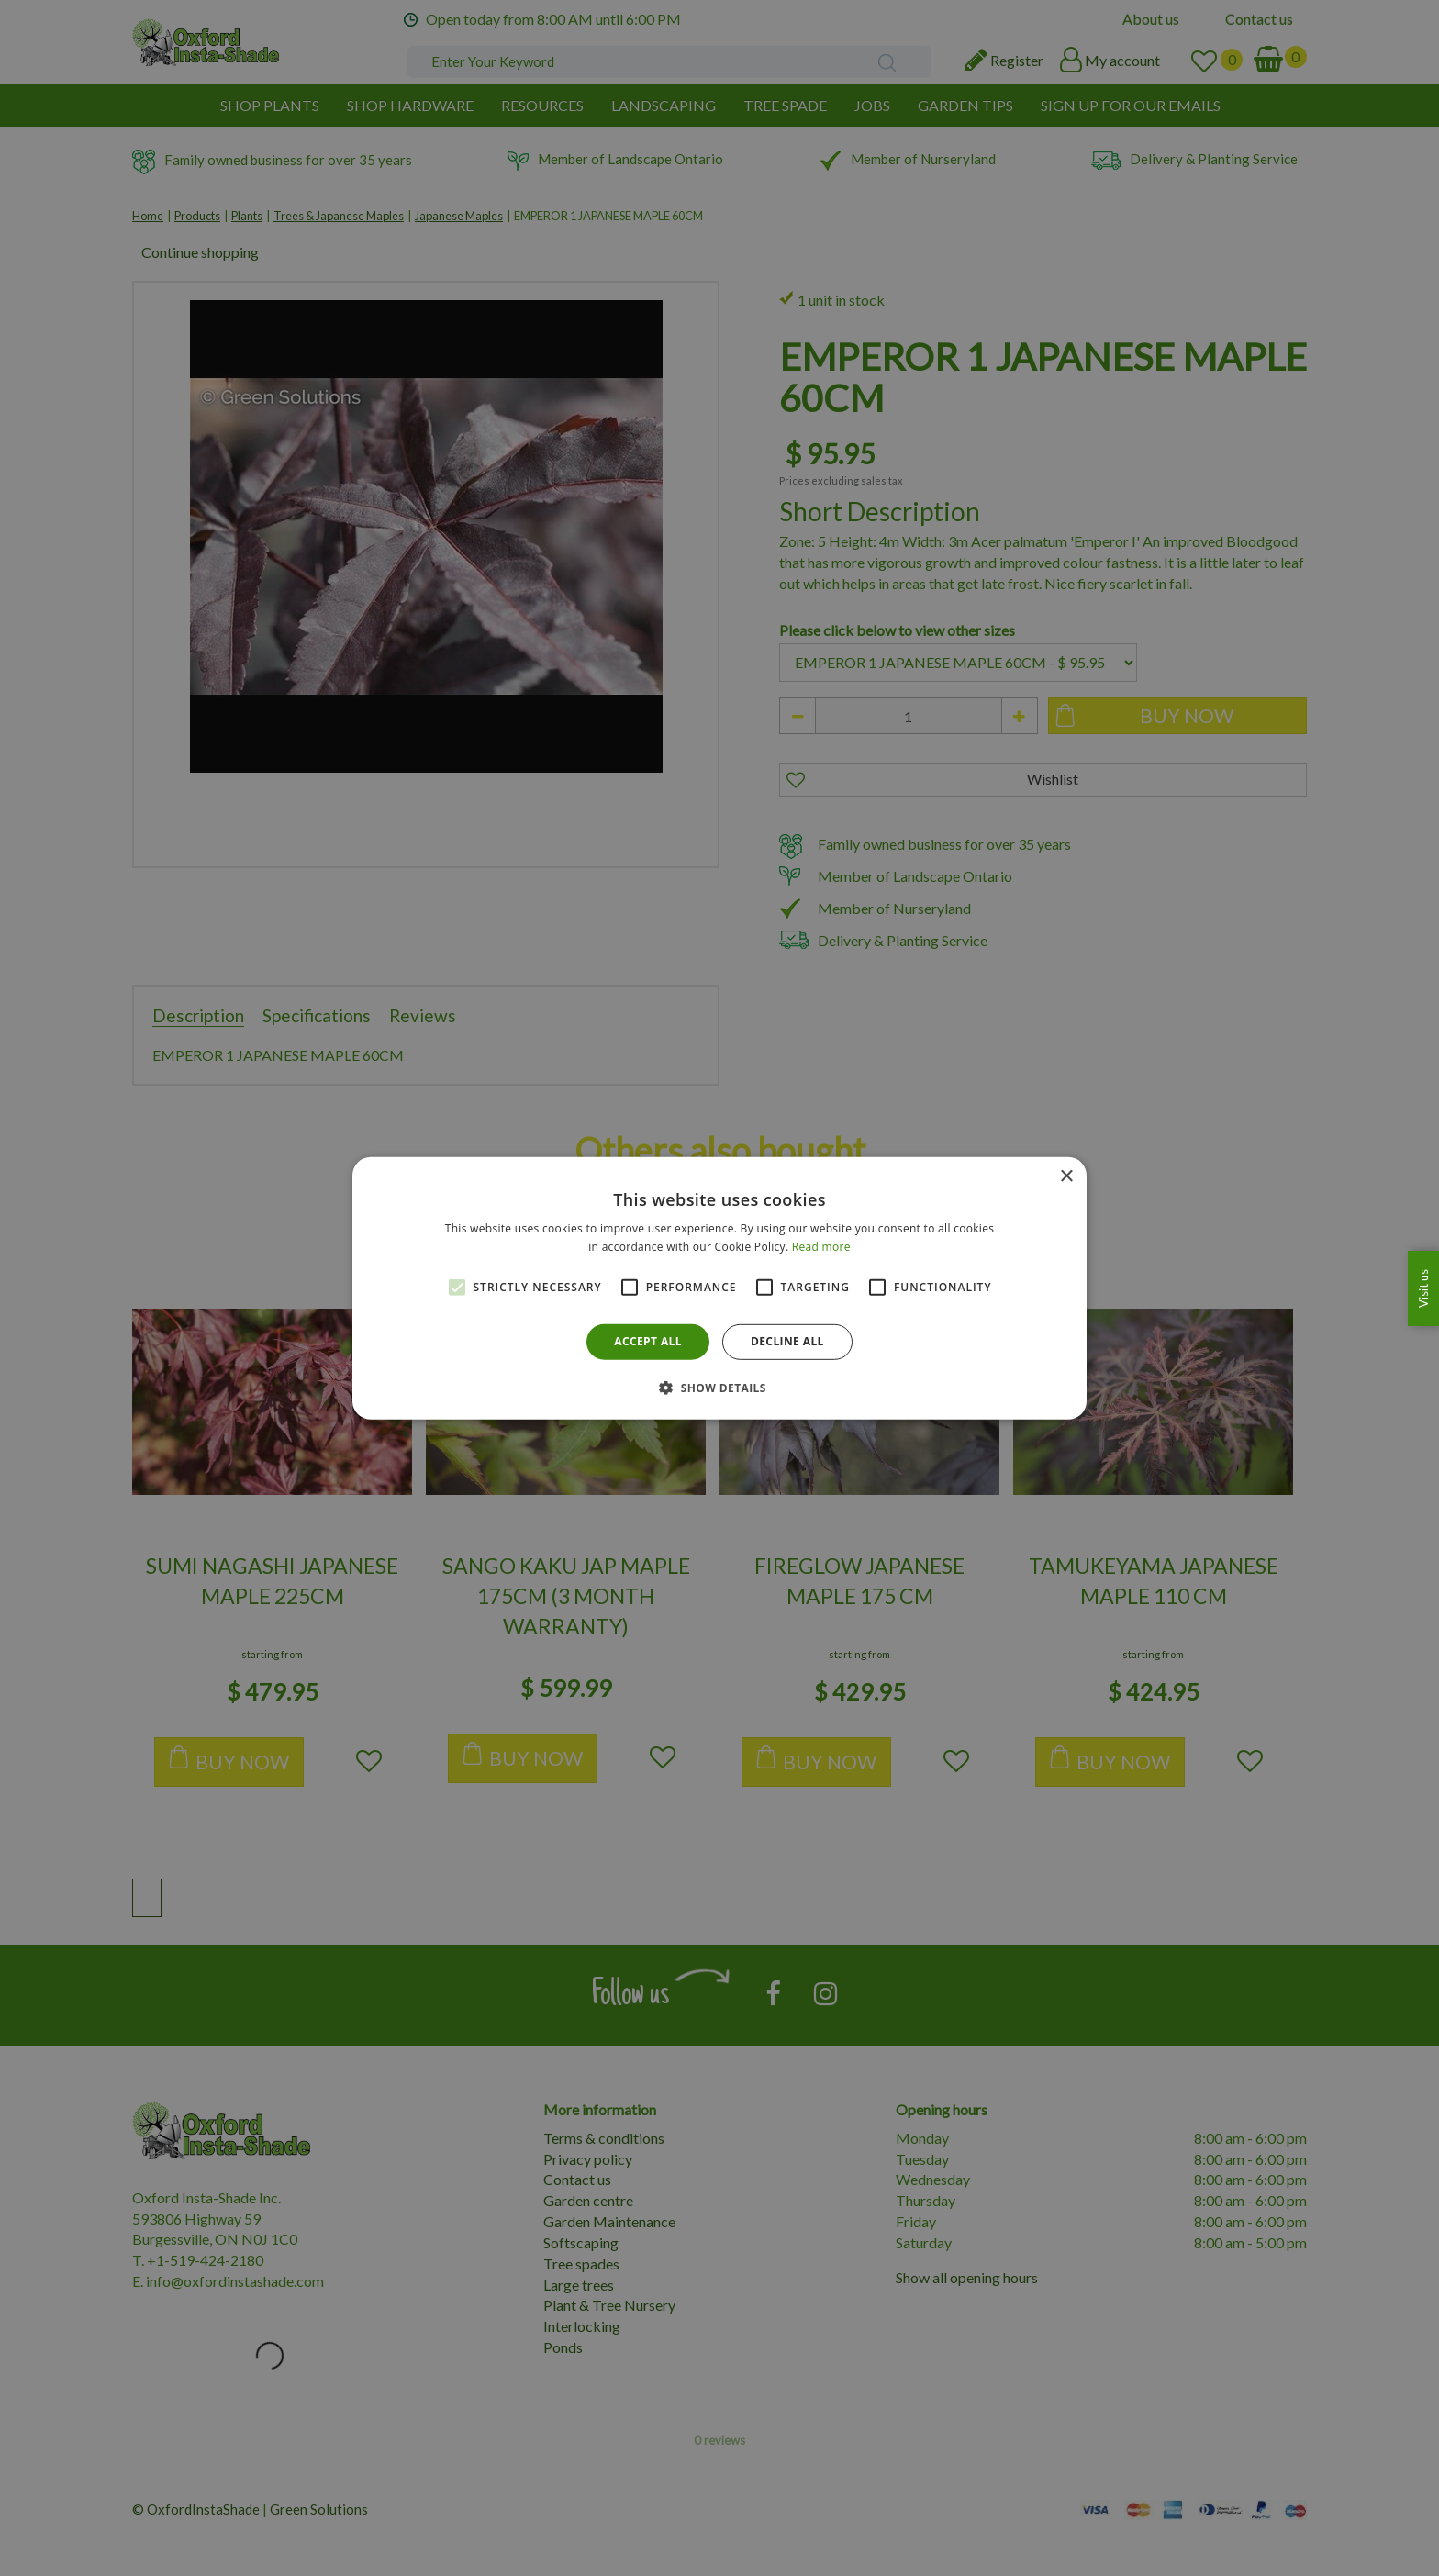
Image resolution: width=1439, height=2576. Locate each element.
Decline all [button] (787, 1341)
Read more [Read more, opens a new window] (821, 1247)
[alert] (719, 1288)
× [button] (1066, 1176)
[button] (719, 1387)
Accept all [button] (648, 1341)
